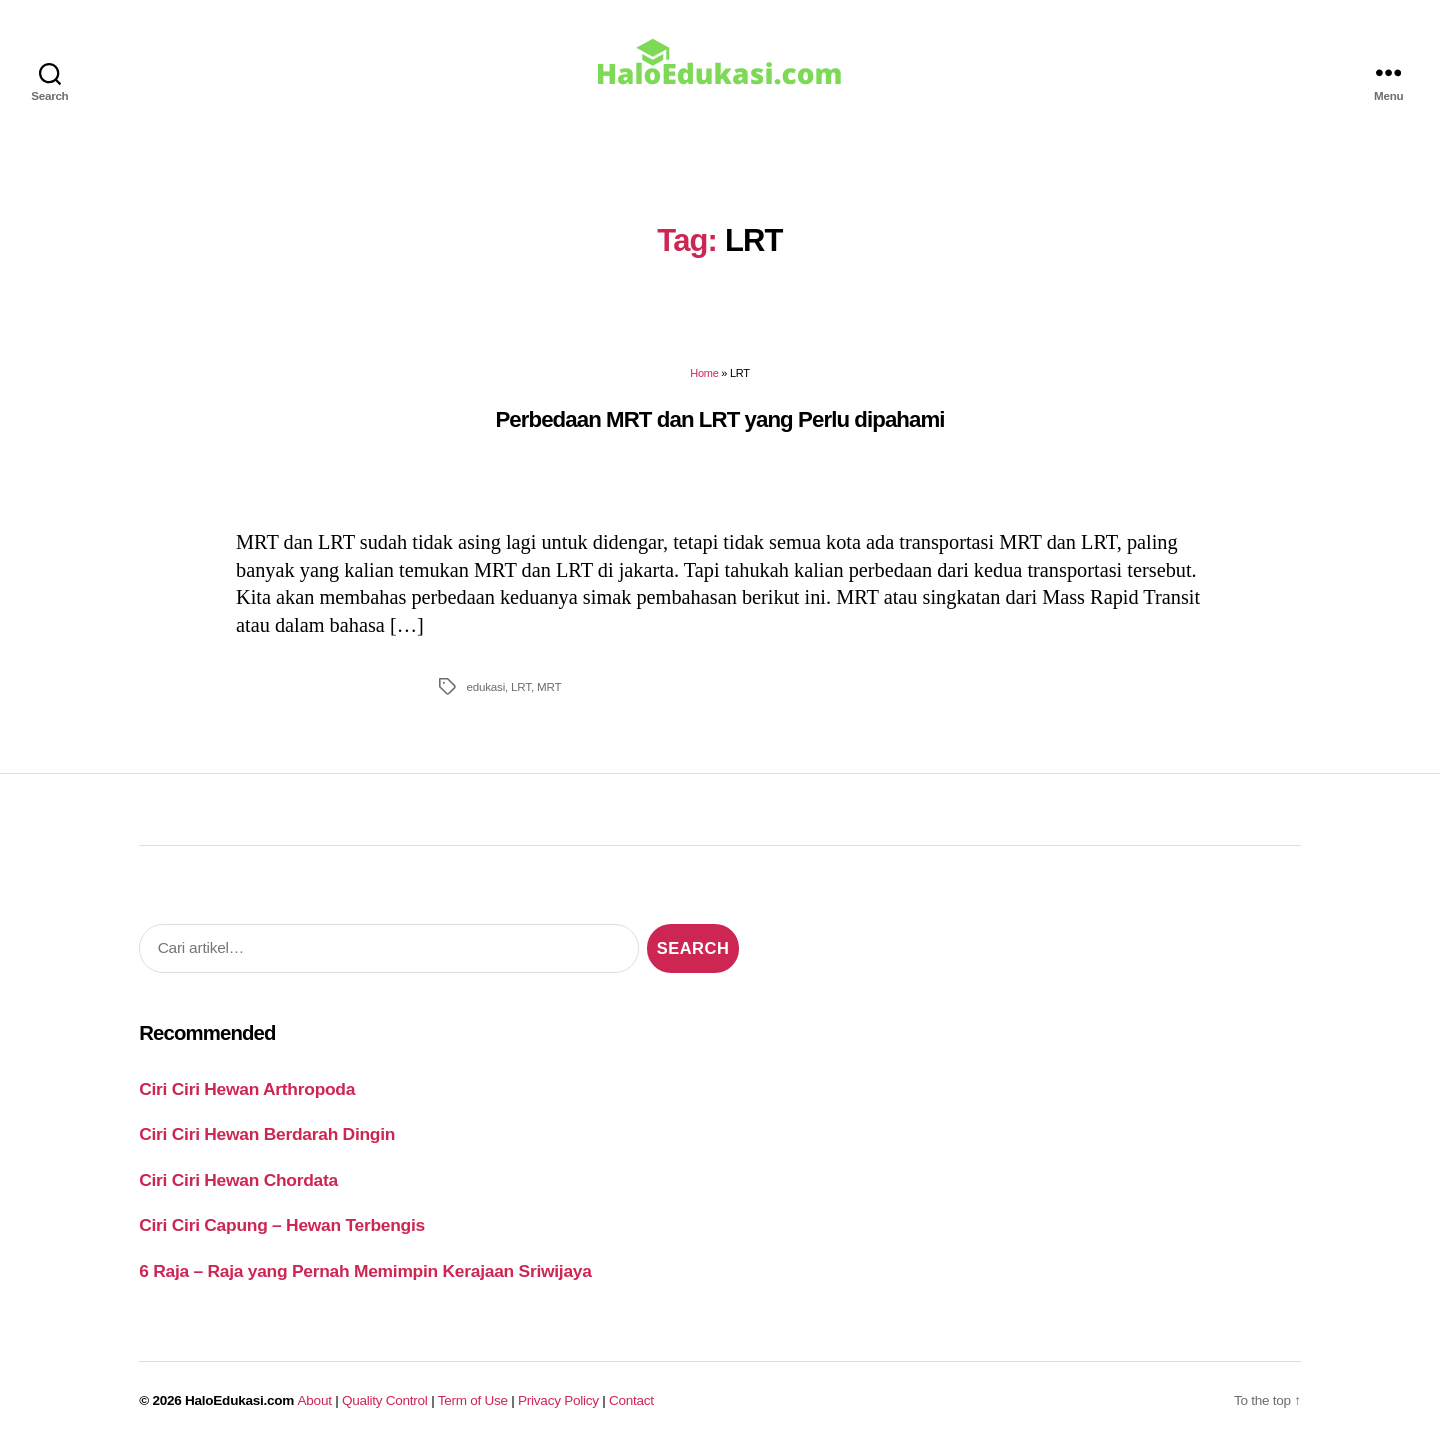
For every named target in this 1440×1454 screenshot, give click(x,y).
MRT (549, 686)
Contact (631, 1400)
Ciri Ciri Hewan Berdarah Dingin (267, 1134)
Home (704, 373)
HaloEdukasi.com (239, 1400)
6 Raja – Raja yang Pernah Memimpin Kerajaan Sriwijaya (365, 1271)
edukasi (485, 686)
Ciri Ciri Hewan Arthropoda (247, 1089)
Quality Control (385, 1400)
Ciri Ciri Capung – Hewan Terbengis (282, 1225)
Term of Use (473, 1400)
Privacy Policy (558, 1400)
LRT (521, 686)
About (315, 1400)
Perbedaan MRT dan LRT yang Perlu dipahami (719, 419)
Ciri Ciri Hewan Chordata (238, 1180)
